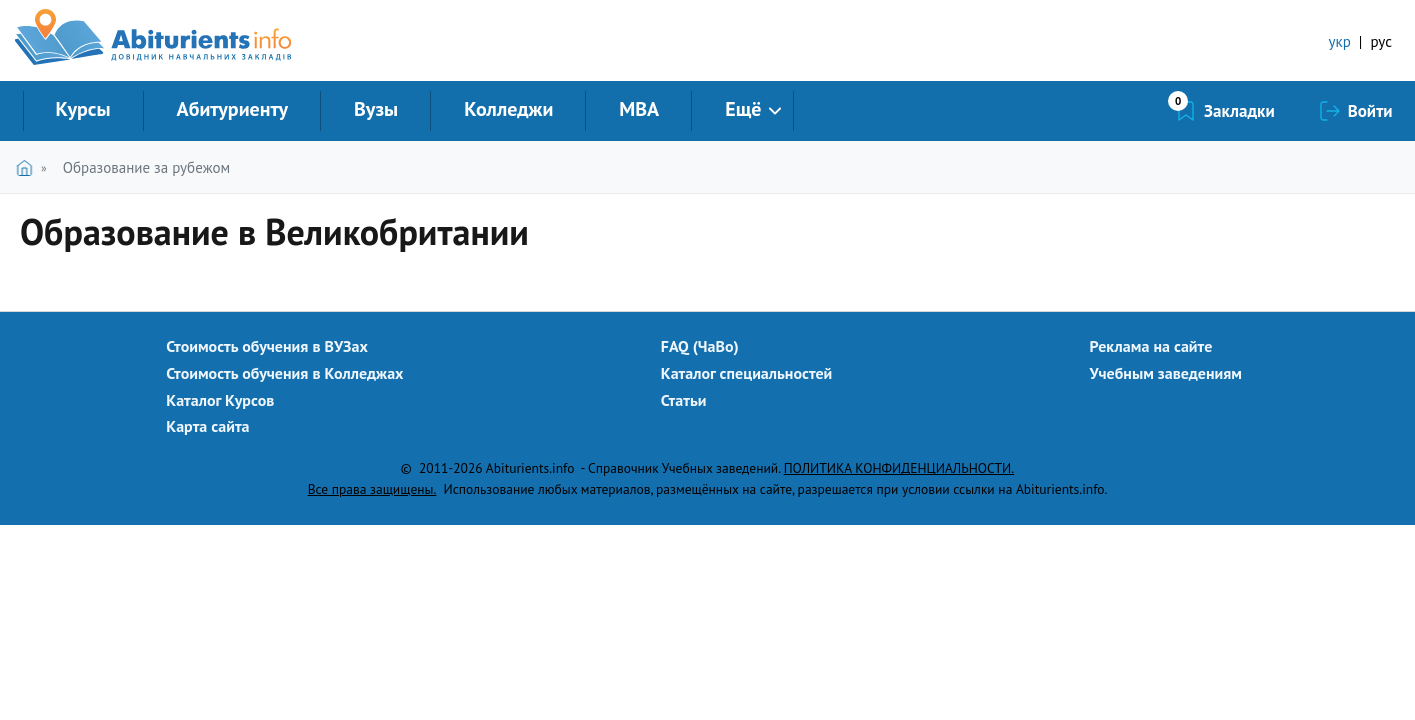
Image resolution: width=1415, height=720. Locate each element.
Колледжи (508, 109)
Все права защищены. (372, 489)
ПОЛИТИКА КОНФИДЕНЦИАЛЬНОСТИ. (899, 468)
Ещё (743, 109)
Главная (28, 167)
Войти (1370, 111)
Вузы (376, 109)
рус (1381, 41)
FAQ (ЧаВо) (700, 346)
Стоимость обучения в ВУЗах (267, 346)
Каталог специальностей (747, 373)
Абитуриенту (233, 109)
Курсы (83, 109)
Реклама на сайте (1151, 346)
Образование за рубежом (146, 167)
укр (1340, 41)
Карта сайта (207, 426)
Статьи (684, 400)
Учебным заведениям (1166, 373)
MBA (639, 109)
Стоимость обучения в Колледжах (284, 373)
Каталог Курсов (220, 400)
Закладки (1239, 111)
